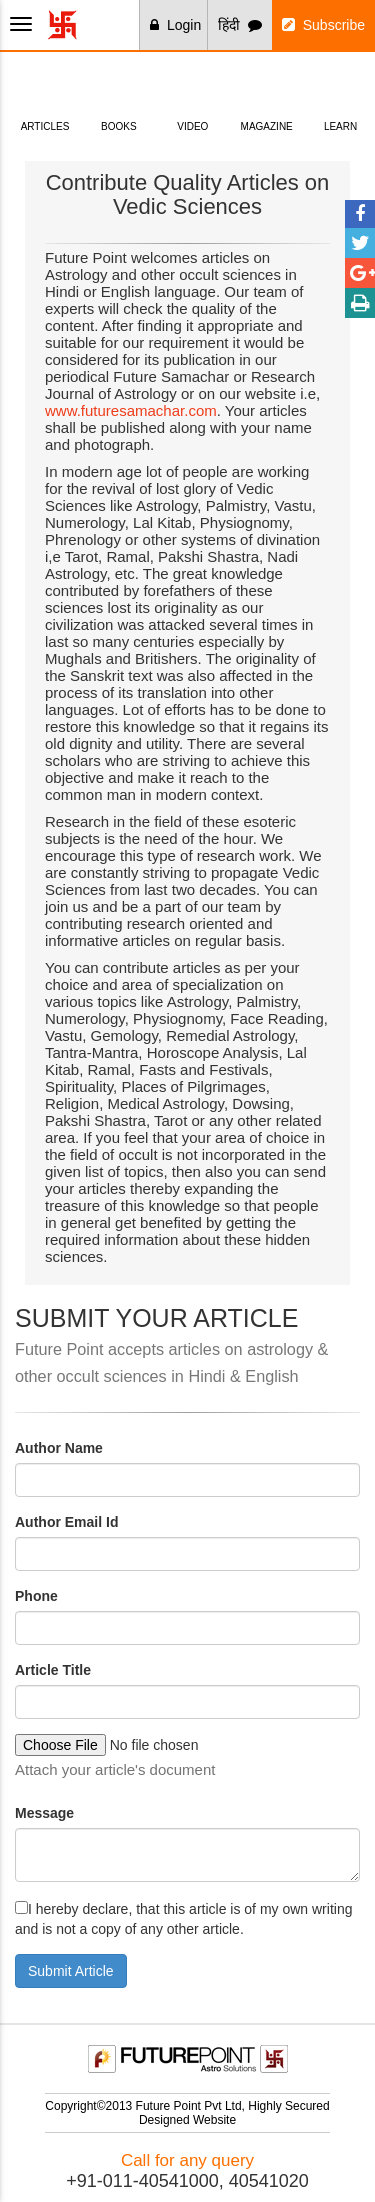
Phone (36, 1596)
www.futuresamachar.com (131, 410)
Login (175, 25)
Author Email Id (66, 1522)
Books (118, 94)
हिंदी (240, 25)
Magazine (266, 94)
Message (44, 1813)
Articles (45, 94)
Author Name (59, 1448)
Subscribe (323, 25)
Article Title (53, 1670)
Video (192, 94)
